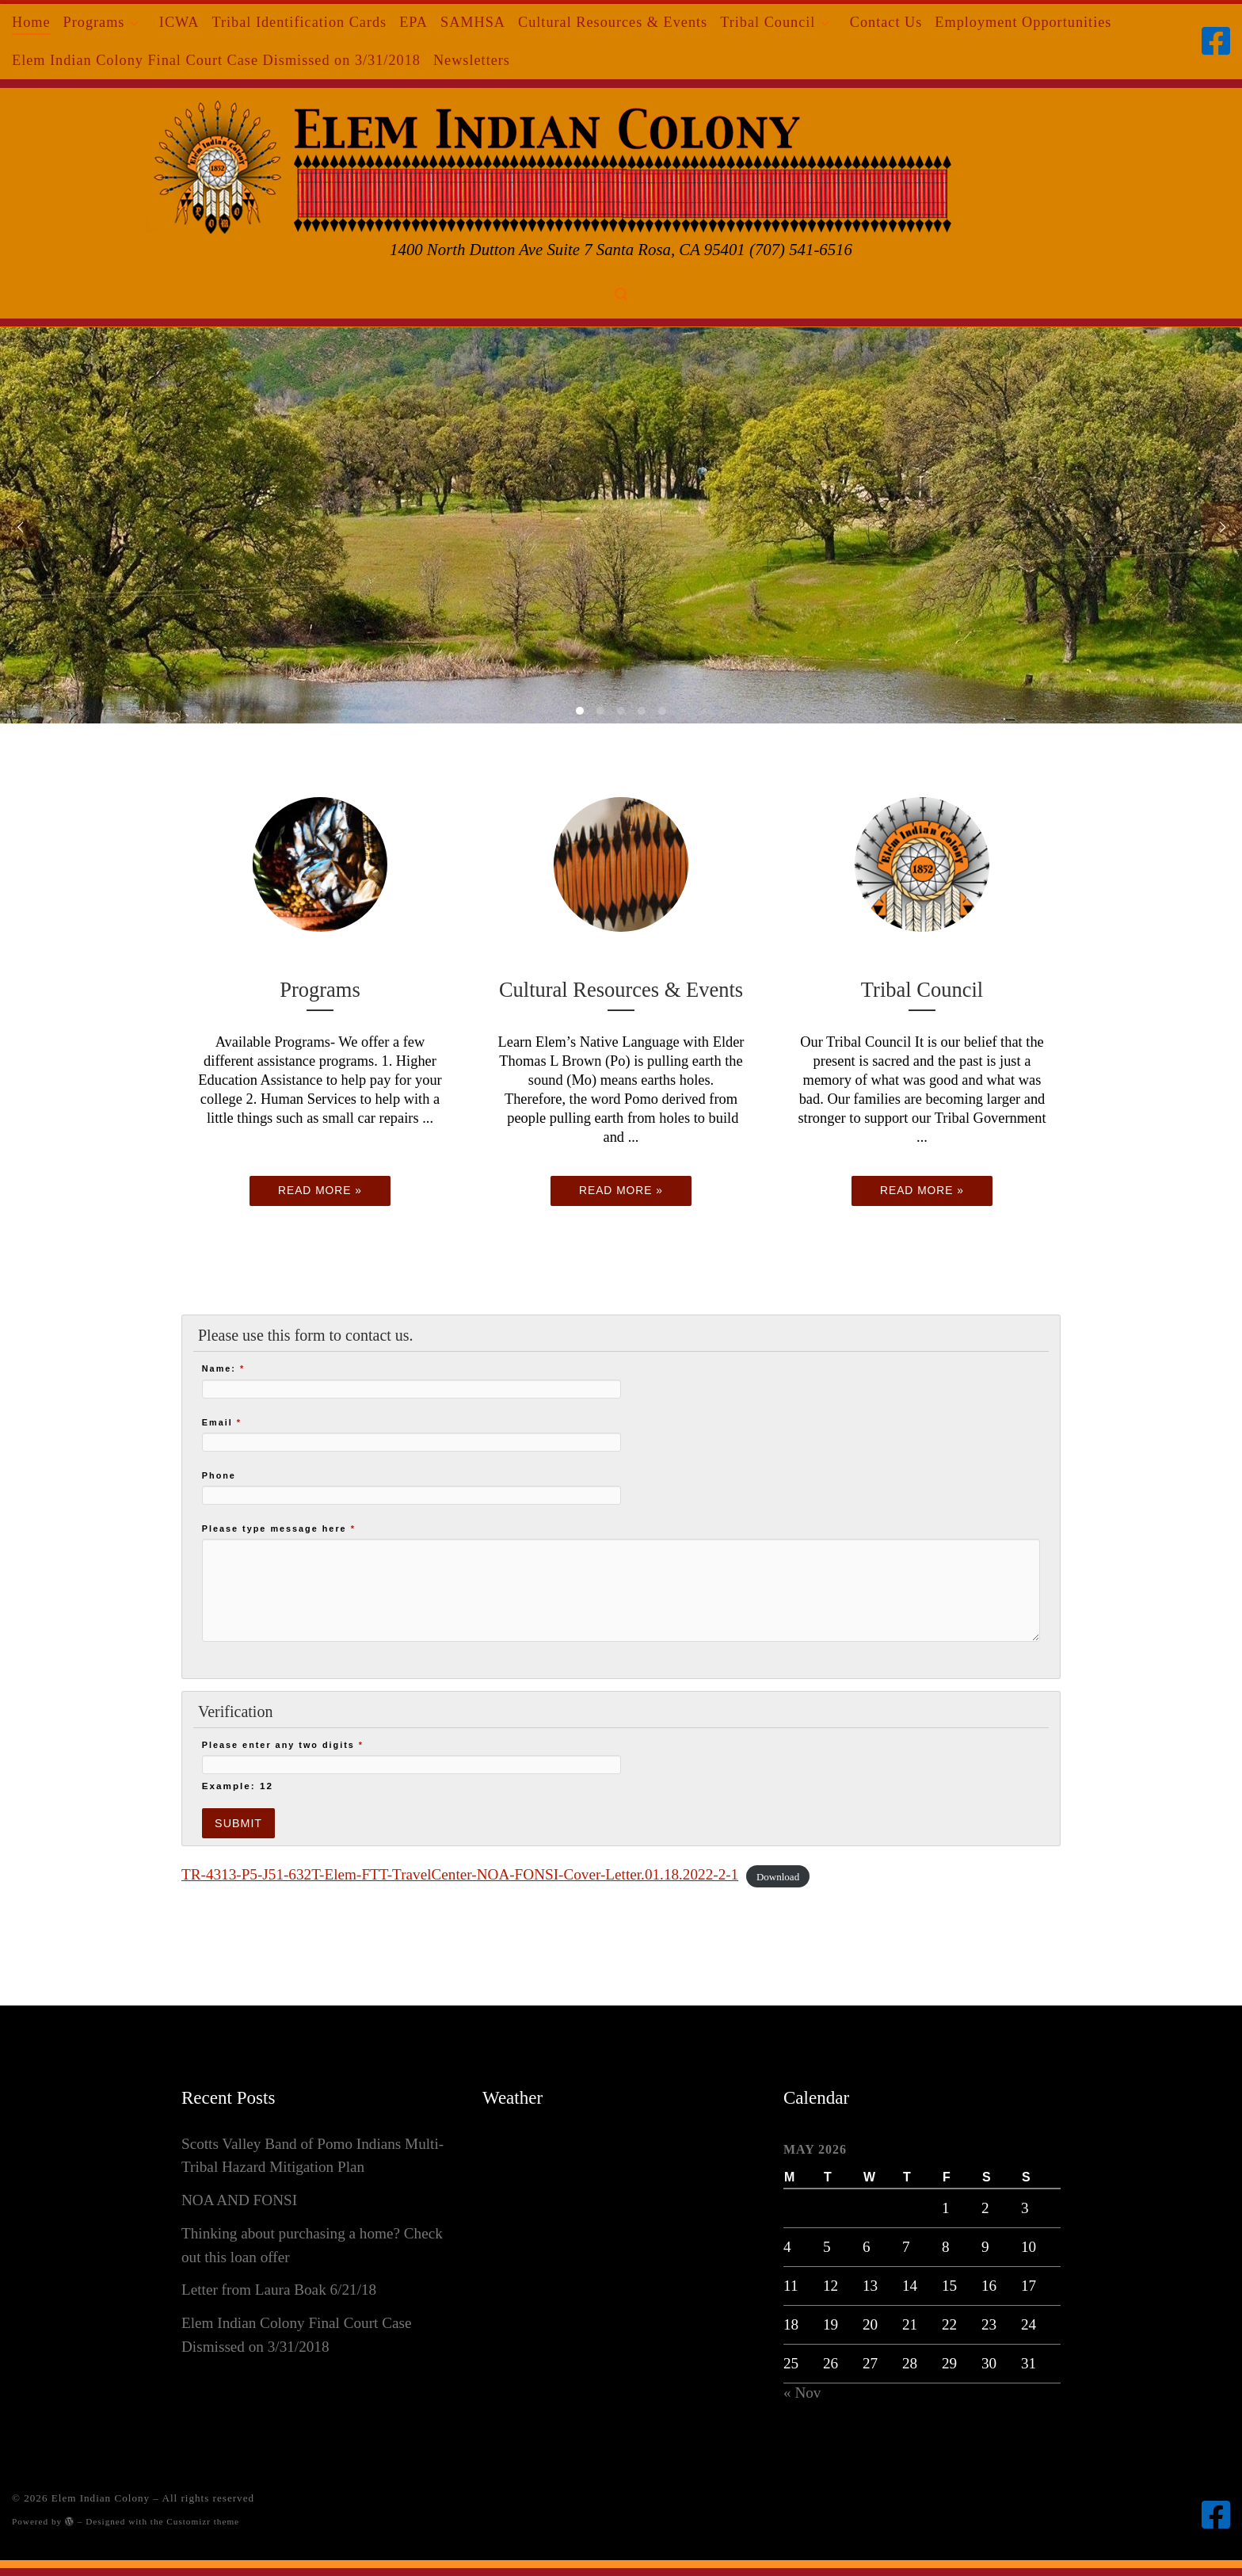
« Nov (802, 2392)
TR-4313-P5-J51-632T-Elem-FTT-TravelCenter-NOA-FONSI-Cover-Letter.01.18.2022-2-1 (459, 1874)
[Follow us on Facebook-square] (1216, 41)
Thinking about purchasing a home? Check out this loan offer (312, 2245)
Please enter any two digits (283, 1745)
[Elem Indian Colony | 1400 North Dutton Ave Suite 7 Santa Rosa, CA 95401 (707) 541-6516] (621, 163)
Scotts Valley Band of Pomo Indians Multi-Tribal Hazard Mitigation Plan (312, 2155)
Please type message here (279, 1528)
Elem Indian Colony (100, 2498)
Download (777, 1876)
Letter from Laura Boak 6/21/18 (278, 2289)
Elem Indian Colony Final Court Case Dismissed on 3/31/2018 (296, 2335)
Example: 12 (237, 1785)
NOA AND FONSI (239, 2200)
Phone (219, 1475)
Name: (223, 1368)
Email (222, 1422)
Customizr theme (202, 2521)
